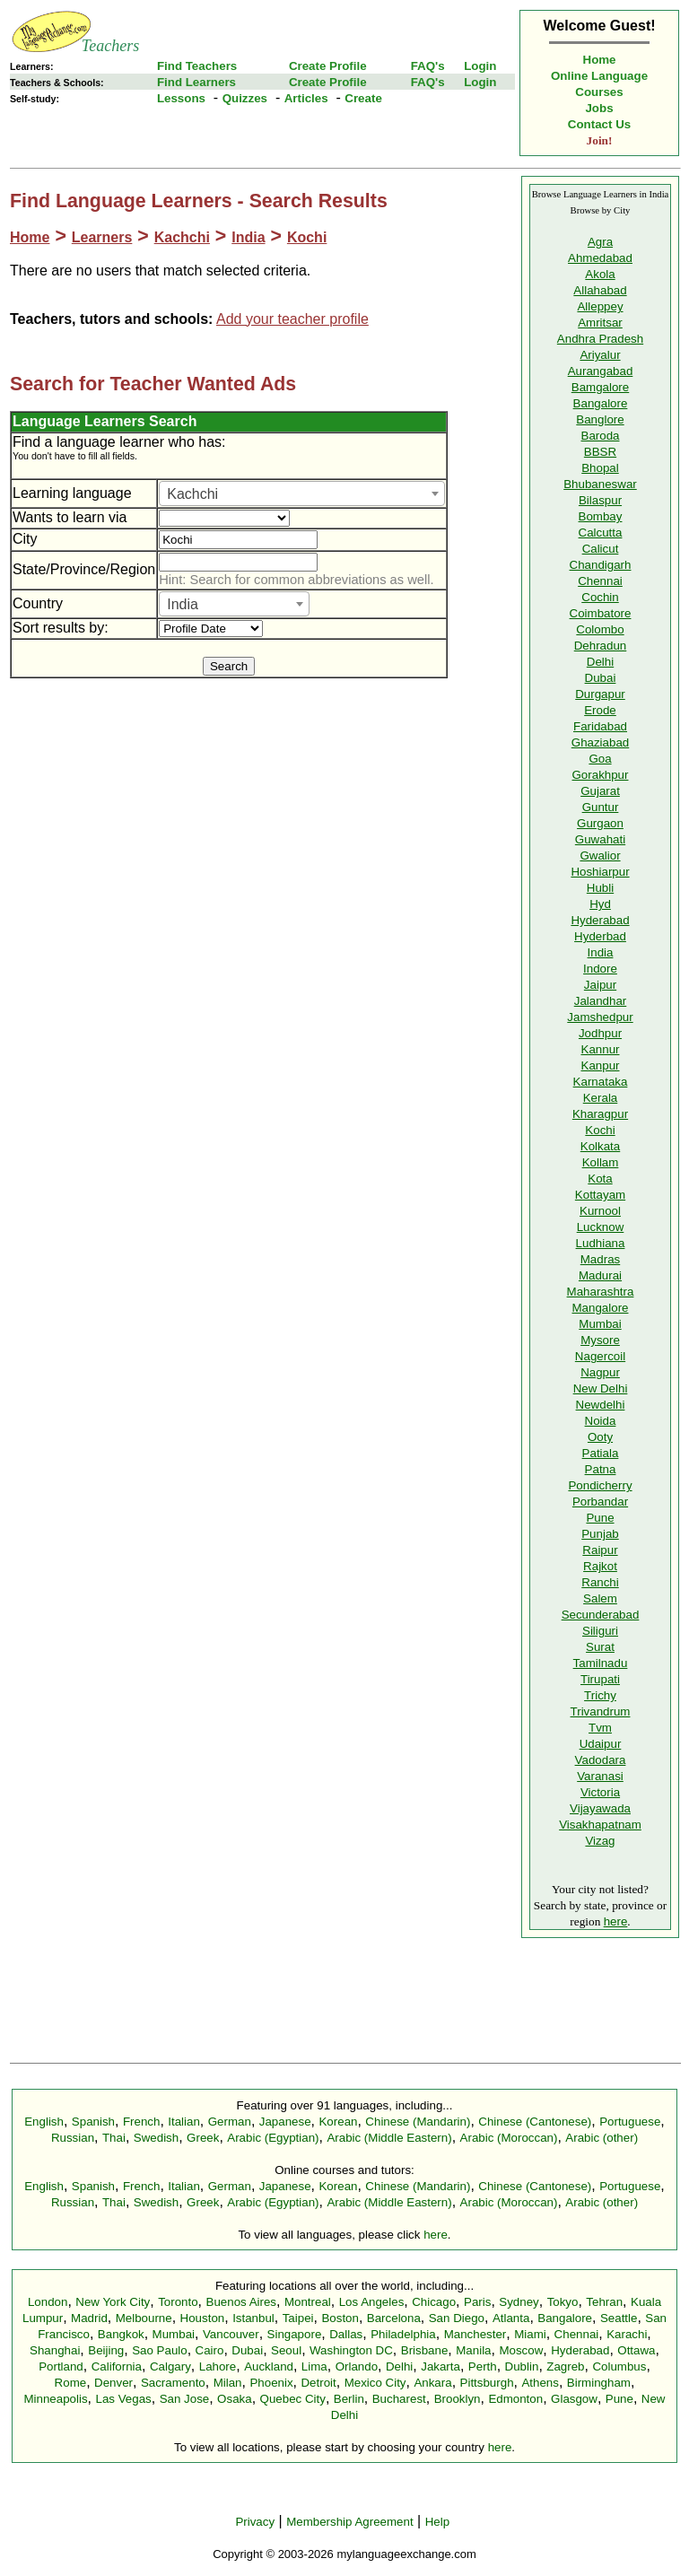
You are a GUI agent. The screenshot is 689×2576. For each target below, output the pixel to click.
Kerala (600, 1098)
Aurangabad (600, 371)
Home (599, 59)
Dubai (600, 678)
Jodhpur (600, 1033)
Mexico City (375, 2382)
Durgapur (600, 694)
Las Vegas (124, 2399)
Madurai (600, 1275)
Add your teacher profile (292, 319)
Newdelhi (600, 1404)
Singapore (294, 2334)
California (117, 2366)
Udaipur (601, 1744)
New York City (112, 2302)
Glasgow (574, 2399)
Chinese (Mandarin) (417, 2121)
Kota (600, 1178)
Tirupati (600, 1679)
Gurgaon (600, 823)
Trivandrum (601, 1711)
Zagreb (565, 2366)
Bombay (601, 516)
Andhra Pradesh (600, 338)
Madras (600, 1259)
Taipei (298, 2318)
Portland (61, 2366)
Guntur (600, 807)
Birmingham (599, 2382)
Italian (184, 2121)
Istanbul (253, 2318)
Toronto (177, 2302)
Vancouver (231, 2334)
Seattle (619, 2318)
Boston (340, 2318)
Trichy (600, 1695)
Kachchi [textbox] (192, 494)
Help (437, 2521)
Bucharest (399, 2399)
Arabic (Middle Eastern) (389, 2137)
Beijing (106, 2350)
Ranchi (600, 1582)
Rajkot (600, 1566)
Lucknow (600, 1227)
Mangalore (600, 1307)
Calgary (170, 2366)
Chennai (600, 581)
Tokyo (563, 2302)
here (616, 1921)
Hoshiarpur (600, 871)
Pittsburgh (487, 2382)
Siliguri (600, 1630)
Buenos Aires (241, 2302)
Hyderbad (600, 936)
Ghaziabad (600, 742)
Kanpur (600, 1065)
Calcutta (601, 532)
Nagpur (600, 1372)
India (248, 237)
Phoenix (270, 2382)
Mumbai (600, 1324)
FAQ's (428, 66)
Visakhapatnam (600, 1824)
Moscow (521, 2350)
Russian (72, 2137)
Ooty (600, 1437)
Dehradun (600, 645)
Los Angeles (372, 2302)
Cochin (600, 597)
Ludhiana (600, 1243)
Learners (102, 237)
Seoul (286, 2350)
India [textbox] (182, 604)
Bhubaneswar (600, 484)
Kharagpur (600, 1114)
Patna (600, 1469)
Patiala (600, 1453)
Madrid (89, 2318)
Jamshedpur (599, 1017)
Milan (228, 2382)
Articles (306, 98)
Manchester (475, 2334)
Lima (314, 2366)
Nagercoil (600, 1356)
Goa (600, 758)
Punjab (600, 1534)
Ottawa (636, 2350)
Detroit (318, 2382)
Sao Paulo (160, 2350)
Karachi (626, 2334)
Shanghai (55, 2350)
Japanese (285, 2121)
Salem (600, 1598)
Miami (530, 2334)
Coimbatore (601, 613)
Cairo (210, 2350)
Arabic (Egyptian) (272, 2137)
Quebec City (293, 2399)
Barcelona (394, 2318)
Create (363, 98)
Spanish (93, 2121)
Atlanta (511, 2318)
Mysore (600, 1340)
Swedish (156, 2137)
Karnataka (600, 1081)
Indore (600, 968)
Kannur (600, 1049)
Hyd (600, 904)
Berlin (349, 2399)
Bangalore (600, 403)
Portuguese (629, 2121)
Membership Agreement (350, 2521)
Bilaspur (600, 500)
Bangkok (121, 2334)
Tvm (600, 1727)
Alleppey (600, 306)
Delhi (600, 661)
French (141, 2121)
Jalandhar (600, 1001)
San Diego (456, 2318)
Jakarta (440, 2366)
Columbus (619, 2366)
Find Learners (196, 82)
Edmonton (515, 2399)
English (44, 2121)
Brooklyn (457, 2399)
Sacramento (173, 2382)
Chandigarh (601, 565)
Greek (203, 2137)
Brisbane (425, 2350)
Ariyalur (600, 355)
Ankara (432, 2382)
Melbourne (144, 2318)
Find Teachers (197, 66)
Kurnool (600, 1211)
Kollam (600, 1162)
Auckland (268, 2366)
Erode (600, 710)
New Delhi (600, 1388)
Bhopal (600, 468)
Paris (477, 2302)
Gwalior (600, 855)
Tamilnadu (600, 1663)
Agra (600, 242)
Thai (114, 2137)
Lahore (218, 2366)
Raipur (599, 1550)
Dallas (345, 2334)
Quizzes (244, 98)
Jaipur (600, 984)
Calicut (600, 548)
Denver (113, 2382)
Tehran (604, 2302)
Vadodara (600, 1760)
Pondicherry (600, 1485)
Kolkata (600, 1146)
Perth (482, 2366)
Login (480, 66)
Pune (600, 1517)
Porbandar (600, 1501)
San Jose (185, 2399)
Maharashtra (600, 1291)
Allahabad (599, 290)
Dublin (522, 2366)
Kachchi (182, 237)
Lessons (181, 98)
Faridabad (600, 726)
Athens (540, 2382)
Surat (600, 1647)
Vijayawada (600, 1808)
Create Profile (328, 66)
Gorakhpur (600, 775)
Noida (600, 1421)
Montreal (307, 2302)
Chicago (434, 2302)
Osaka (234, 2399)
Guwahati (600, 839)
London (47, 2302)
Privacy (255, 2521)
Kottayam (600, 1194)
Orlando (357, 2366)
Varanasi (600, 1776)
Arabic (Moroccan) (509, 2137)
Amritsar (600, 322)
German (229, 2121)
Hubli (600, 888)
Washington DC (351, 2350)
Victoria (600, 1792)
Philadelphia (403, 2334)
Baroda (600, 435)
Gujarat (600, 791)
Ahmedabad (600, 258)
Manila (473, 2350)
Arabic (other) (601, 2137)
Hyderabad (600, 920)
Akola (600, 274)
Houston (202, 2318)
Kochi (307, 237)
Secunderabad (601, 1614)
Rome (71, 2382)
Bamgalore (600, 387)
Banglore (600, 419)
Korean (337, 2121)
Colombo (600, 629)
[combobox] (302, 493)
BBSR (600, 451)
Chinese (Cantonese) (534, 2121)
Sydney (518, 2302)
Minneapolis (55, 2399)
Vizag (600, 1840)
